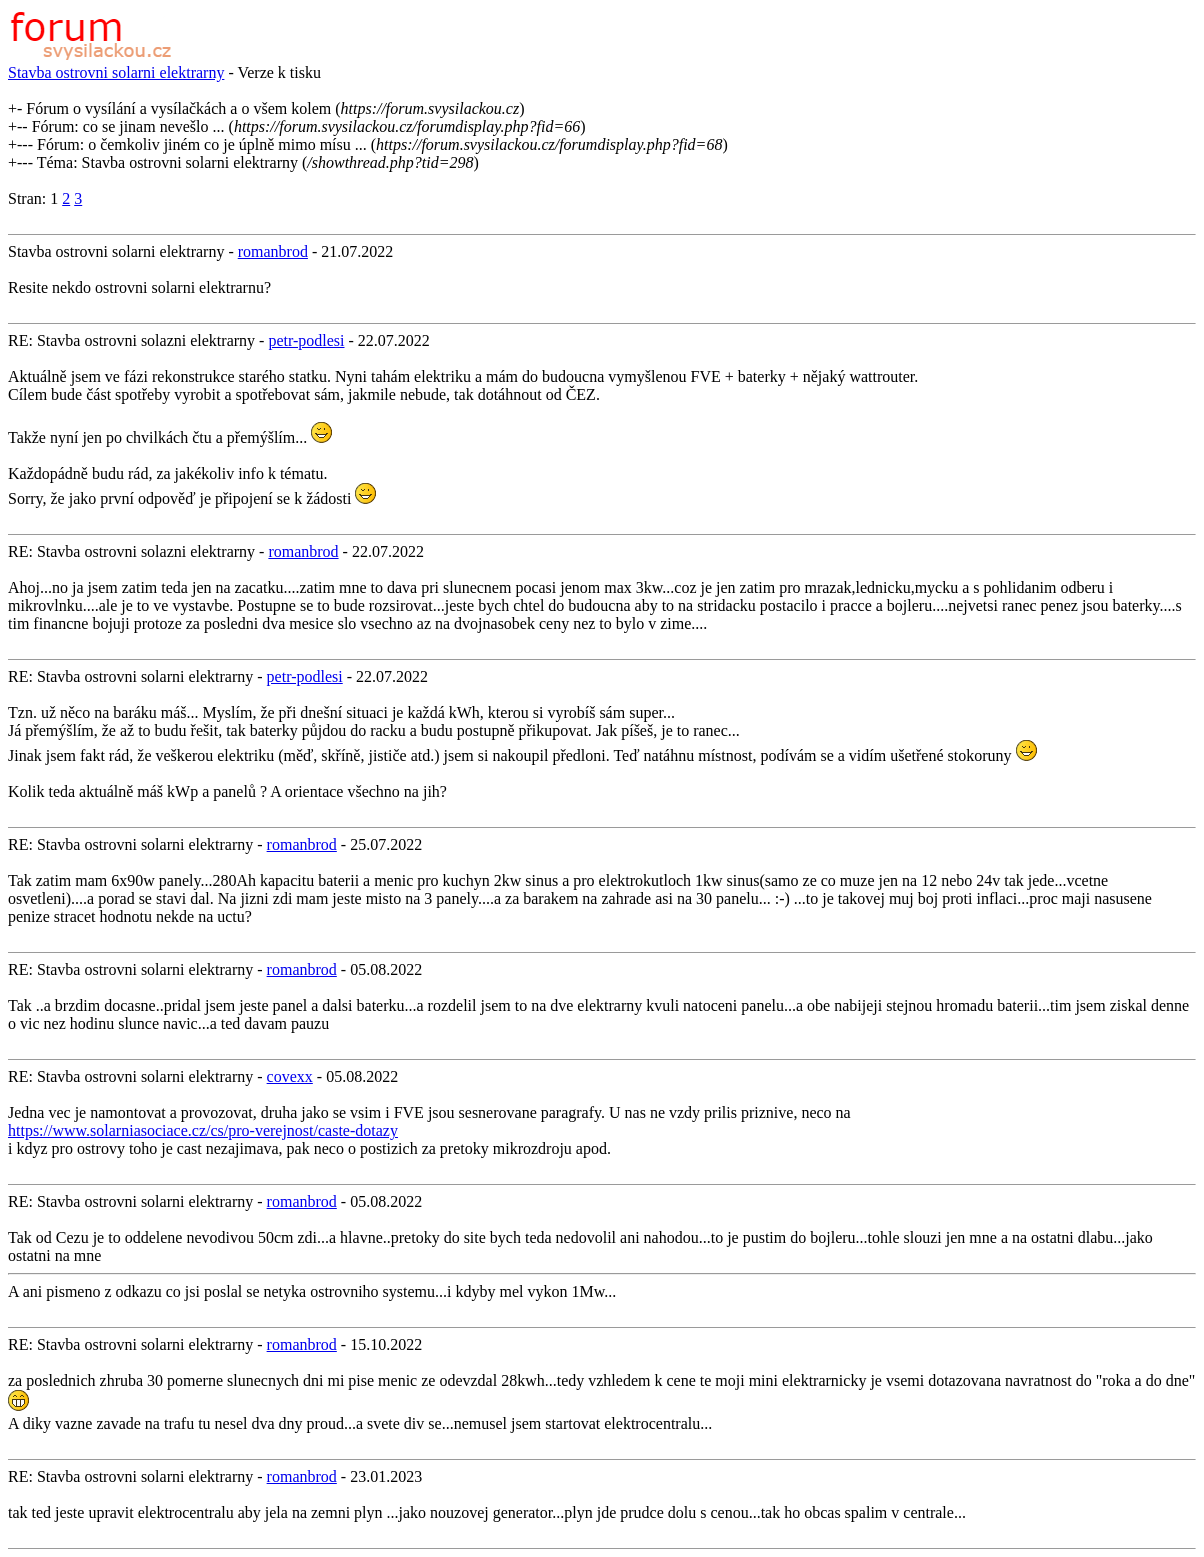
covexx (290, 1076)
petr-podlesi (306, 340)
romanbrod (273, 251)
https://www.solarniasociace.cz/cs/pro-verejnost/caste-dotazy (203, 1130)
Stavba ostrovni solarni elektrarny (116, 72)
